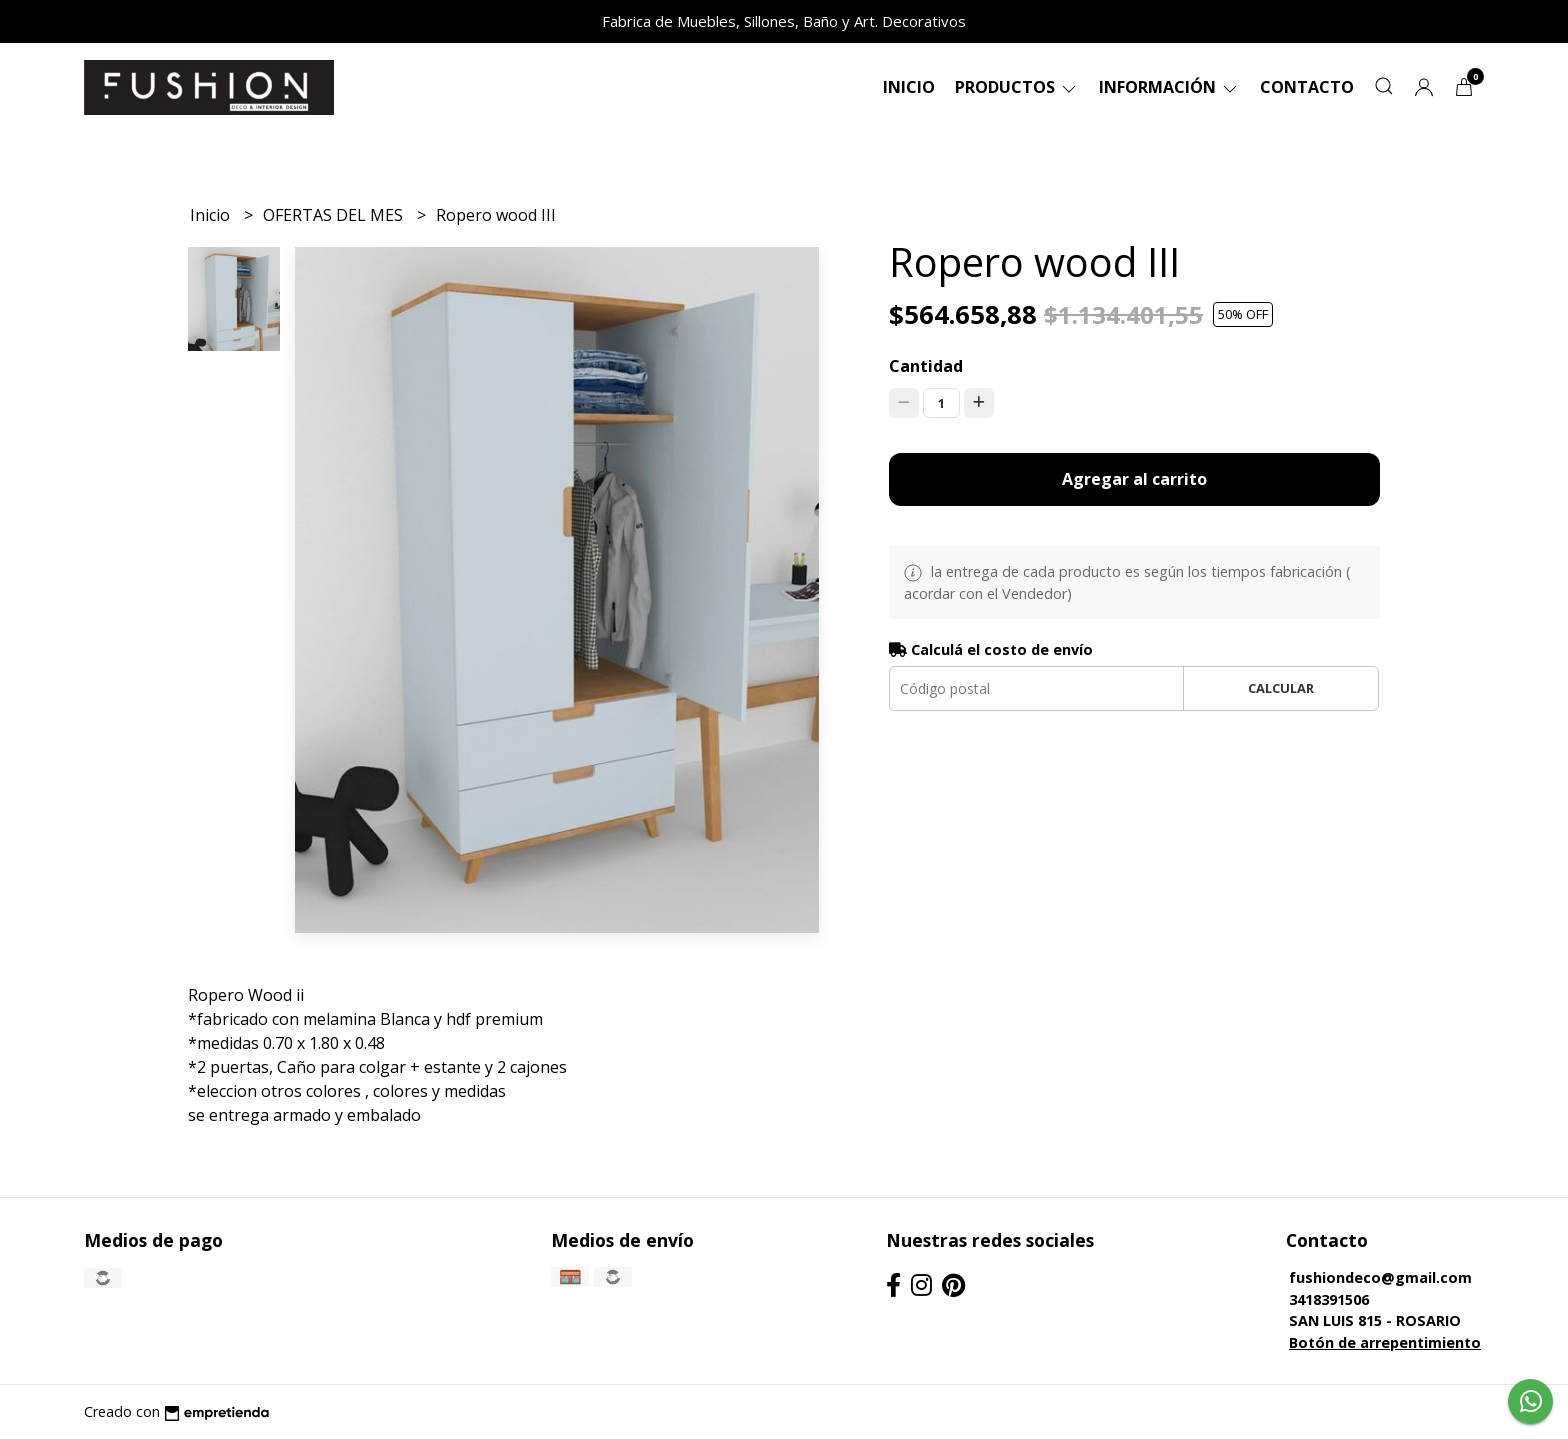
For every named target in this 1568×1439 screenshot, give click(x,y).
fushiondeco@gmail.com (1380, 1277)
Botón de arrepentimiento (1385, 1342)
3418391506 (1329, 1299)
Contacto (1307, 87)
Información (1169, 87)
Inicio (909, 87)
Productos (1017, 87)
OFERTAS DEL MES (335, 215)
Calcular (1281, 688)
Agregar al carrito (1134, 479)
